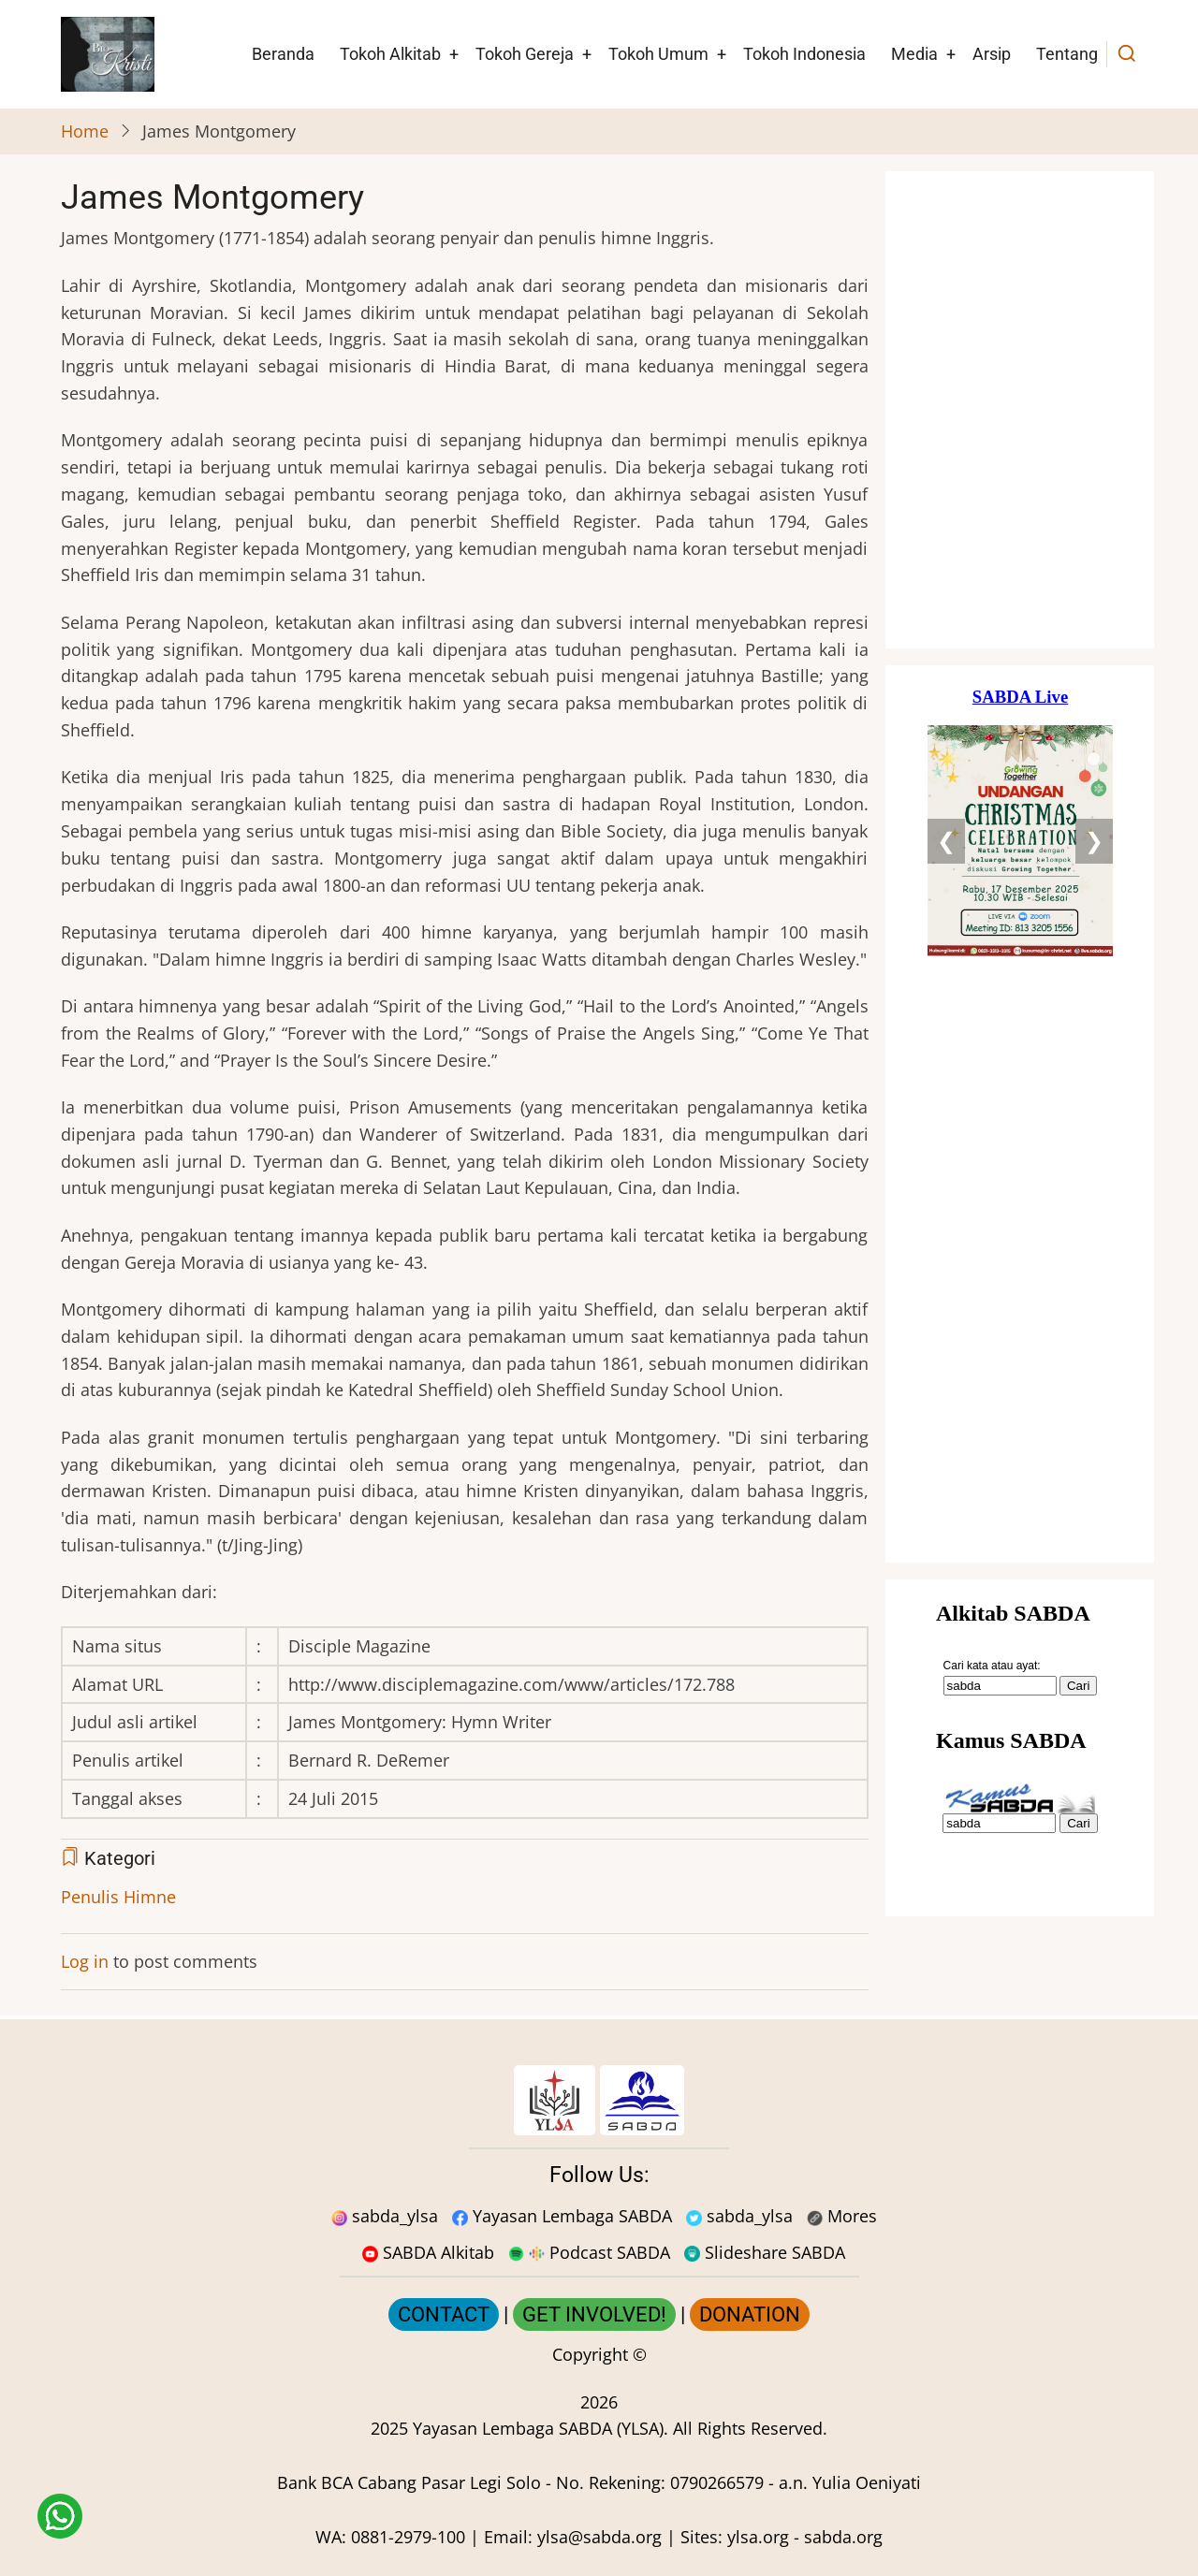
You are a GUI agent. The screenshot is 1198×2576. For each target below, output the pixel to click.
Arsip (991, 54)
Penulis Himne (118, 1896)
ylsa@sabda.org (599, 2536)
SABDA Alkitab (428, 2252)
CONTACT (443, 2314)
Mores (842, 2216)
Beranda (283, 54)
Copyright (590, 2354)
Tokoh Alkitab (390, 54)
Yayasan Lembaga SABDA (562, 2216)
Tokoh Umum (658, 54)
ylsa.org (758, 2536)
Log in (85, 1961)
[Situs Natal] (1020, 409)
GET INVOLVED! (594, 2314)
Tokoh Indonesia (804, 54)
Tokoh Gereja (524, 54)
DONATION (749, 2314)
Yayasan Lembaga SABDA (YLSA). (540, 2428)
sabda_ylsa (384, 2216)
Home (85, 131)
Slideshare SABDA (764, 2252)
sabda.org (843, 2536)
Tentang (1067, 54)
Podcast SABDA (589, 2252)
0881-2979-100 (408, 2536)
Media (914, 54)
